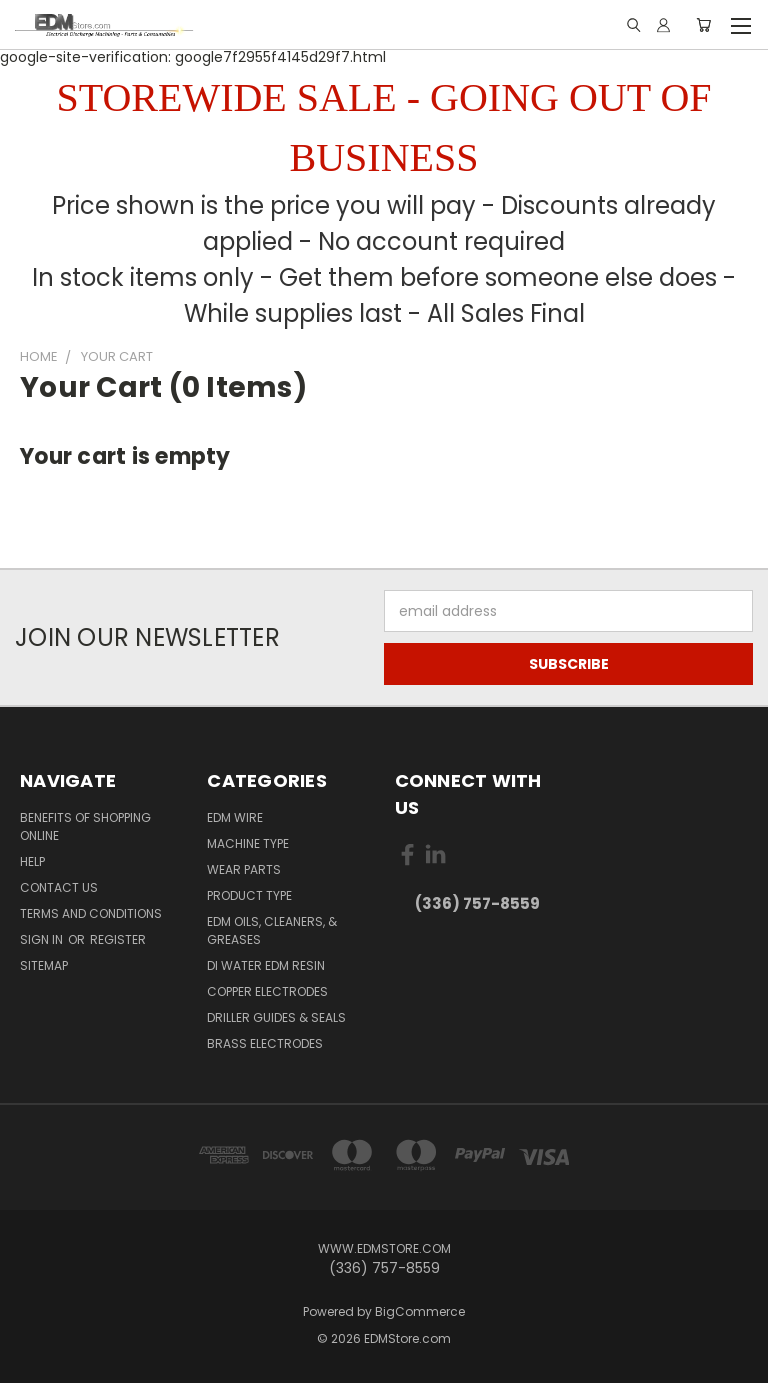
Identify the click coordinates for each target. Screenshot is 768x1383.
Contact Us (59, 887)
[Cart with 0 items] (703, 25)
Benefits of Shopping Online (85, 826)
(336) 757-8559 (477, 903)
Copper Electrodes (267, 991)
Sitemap (44, 965)
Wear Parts (244, 869)
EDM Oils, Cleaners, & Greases (272, 930)
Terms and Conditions (91, 913)
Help (32, 861)
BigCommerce (420, 1311)
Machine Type (248, 843)
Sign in (43, 939)
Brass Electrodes (265, 1043)
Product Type (249, 895)
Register (118, 939)
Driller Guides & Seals (276, 1017)
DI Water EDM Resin (266, 965)
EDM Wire (235, 817)
